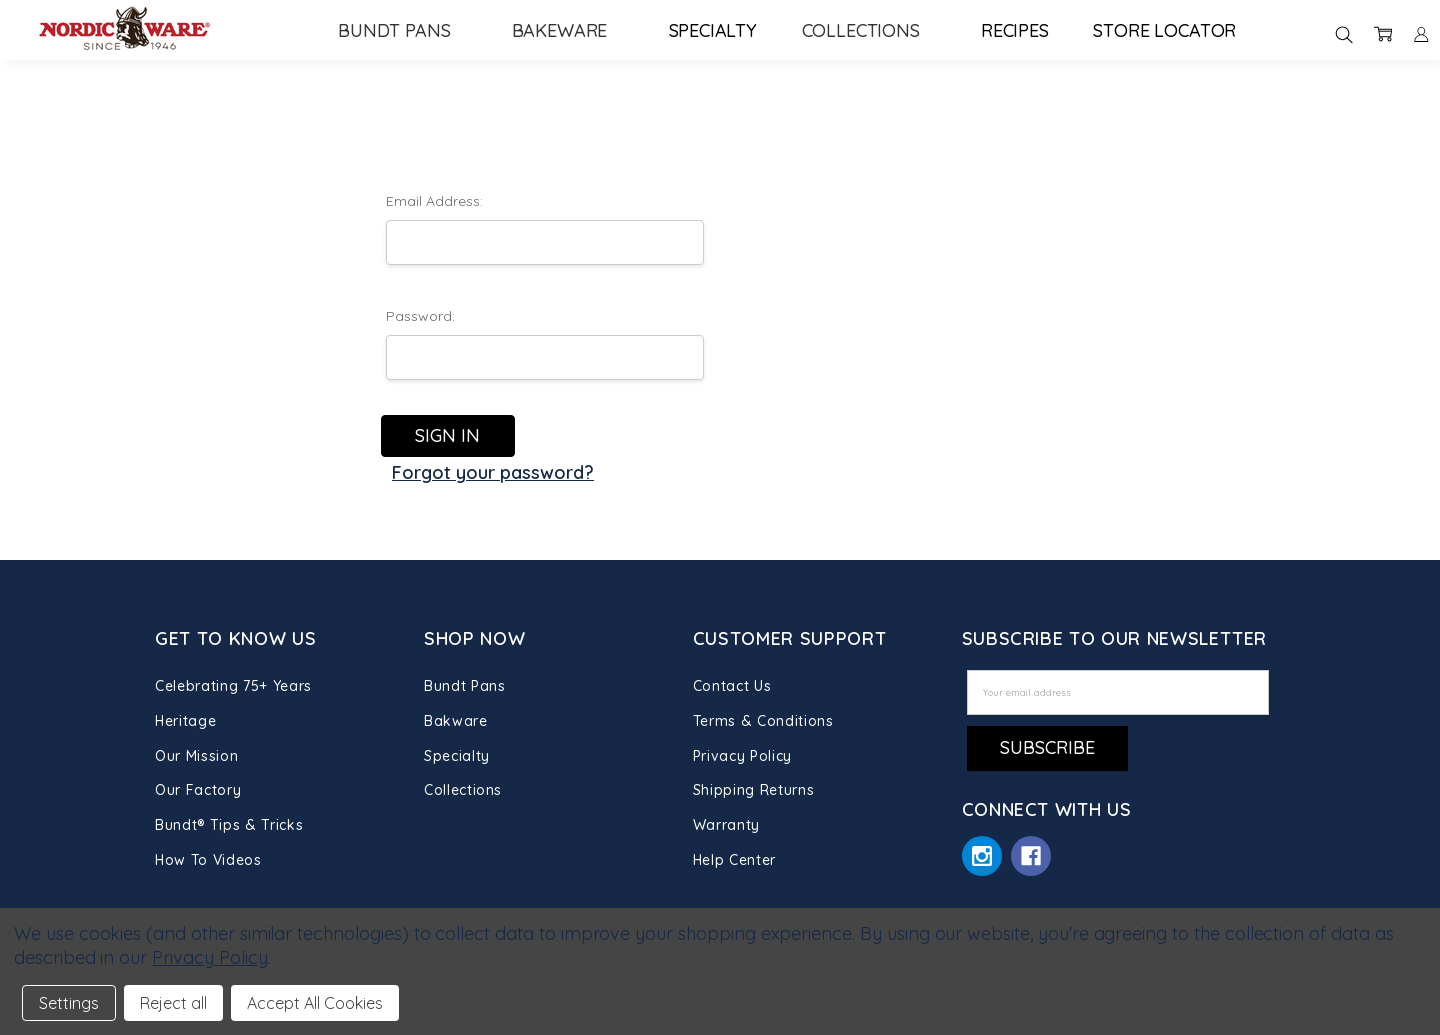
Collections (869, 30)
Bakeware (568, 30)
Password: (420, 316)
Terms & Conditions (763, 721)
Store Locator (1164, 30)
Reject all (173, 1003)
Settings (69, 1003)
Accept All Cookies (315, 1003)
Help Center (734, 860)
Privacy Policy (742, 756)
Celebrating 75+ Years (233, 686)
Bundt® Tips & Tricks (229, 825)
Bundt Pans (402, 30)
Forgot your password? (493, 472)
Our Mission (196, 756)
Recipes (1015, 30)
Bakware (456, 721)
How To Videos (208, 860)
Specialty (713, 30)
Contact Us (732, 686)
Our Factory (198, 790)
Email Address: (434, 201)
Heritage (185, 721)
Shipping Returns (753, 790)
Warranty (726, 825)
